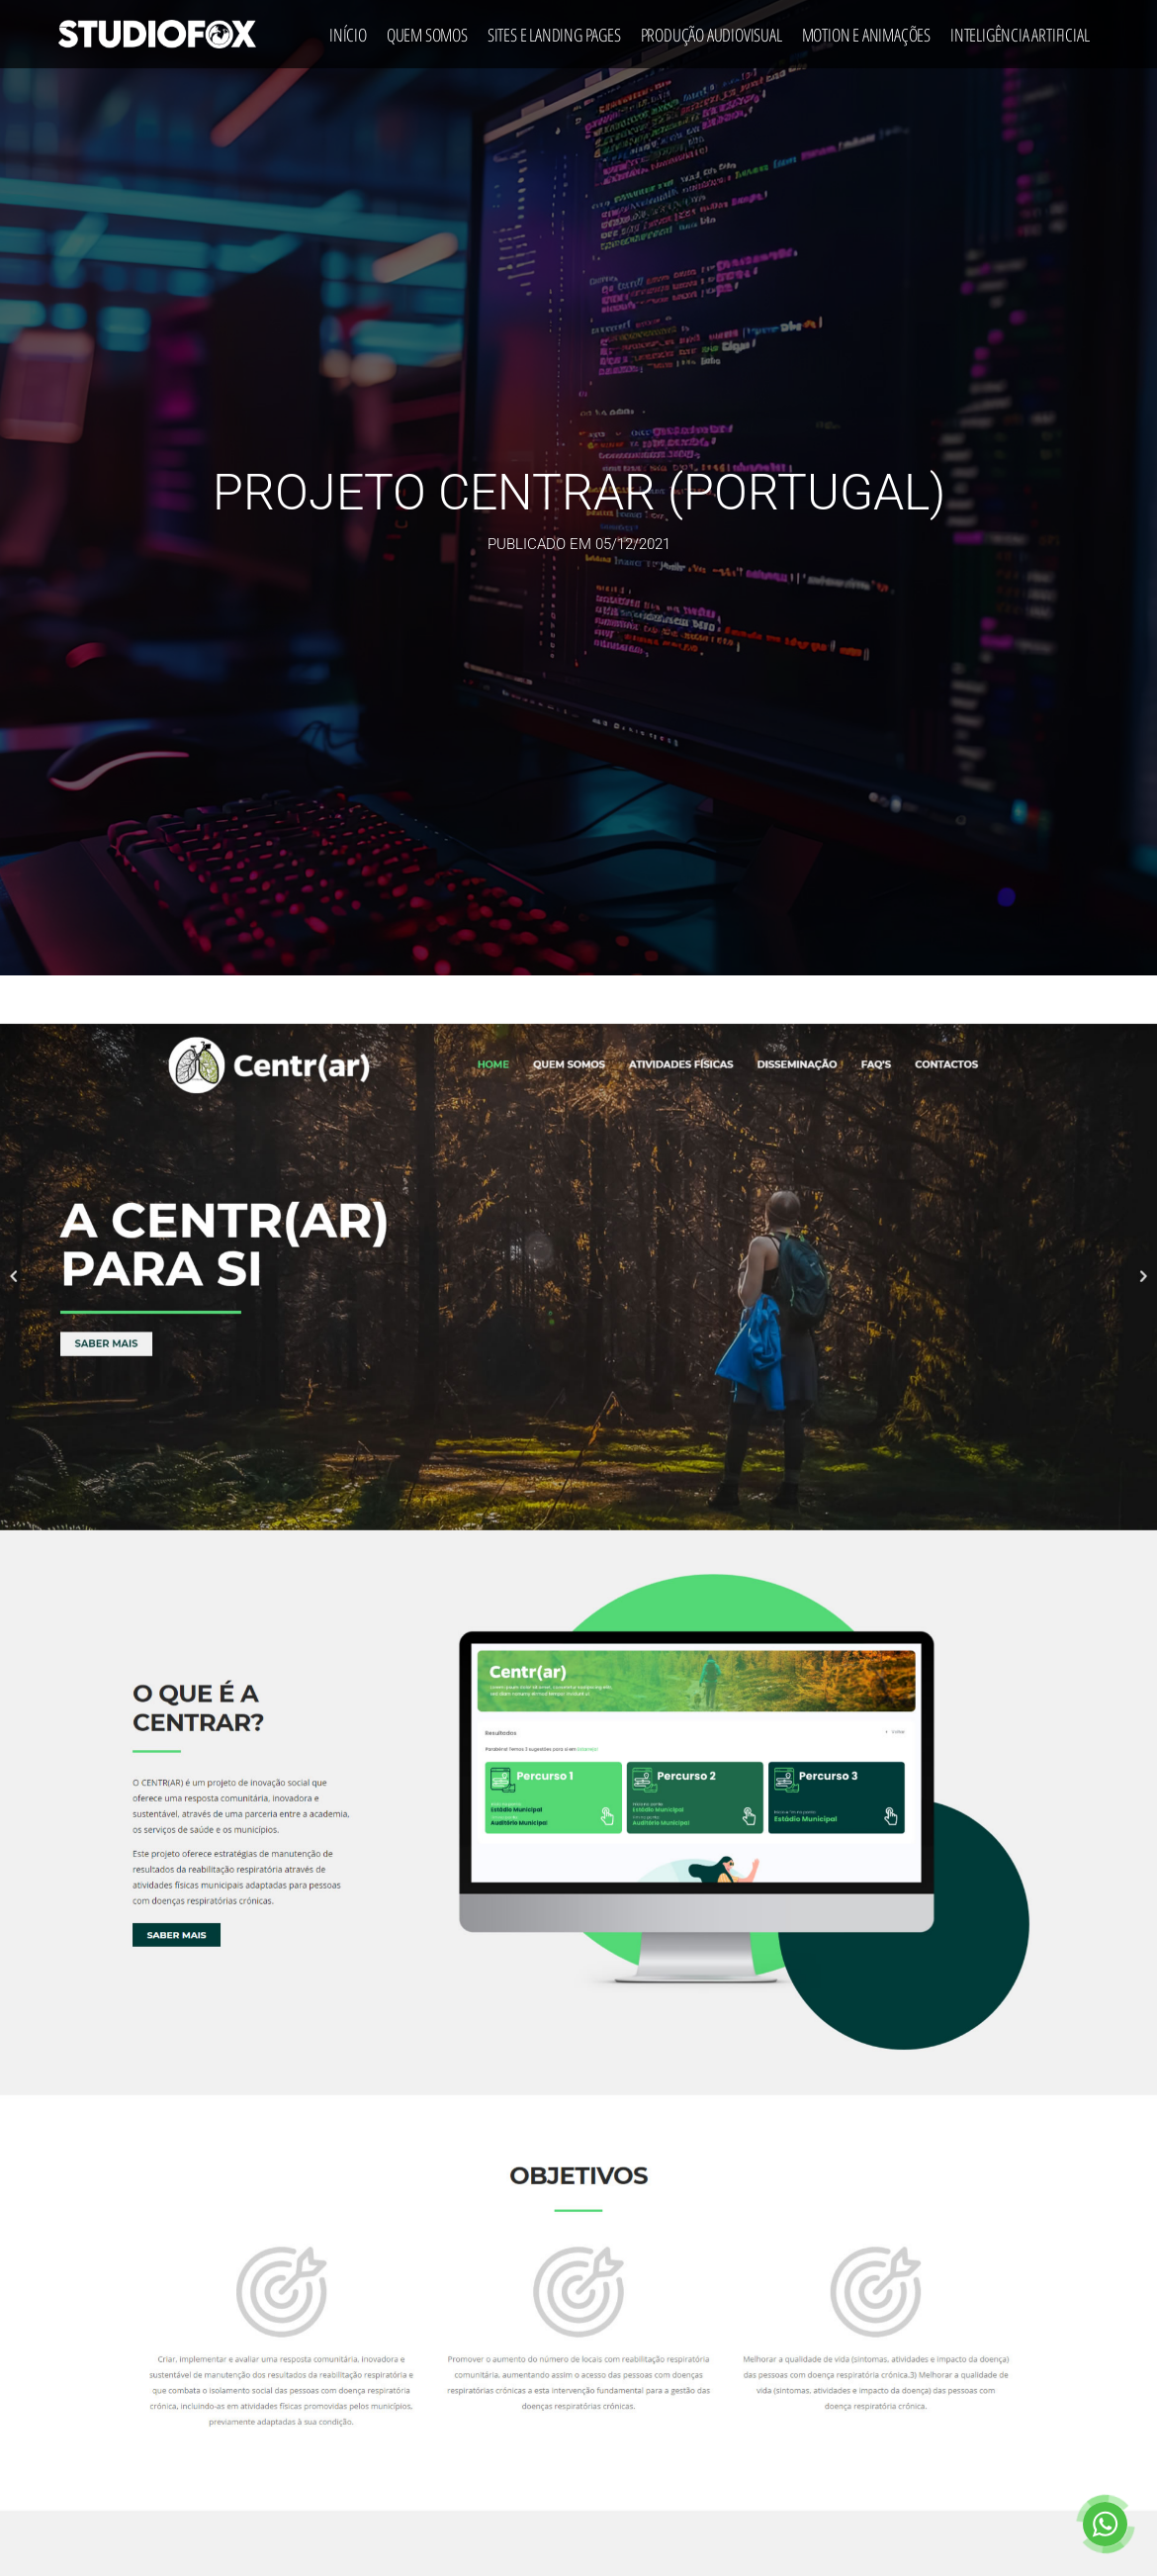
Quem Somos (427, 30)
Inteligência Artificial (1019, 30)
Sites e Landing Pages (554, 30)
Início (348, 30)
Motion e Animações (866, 30)
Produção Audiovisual (711, 30)
